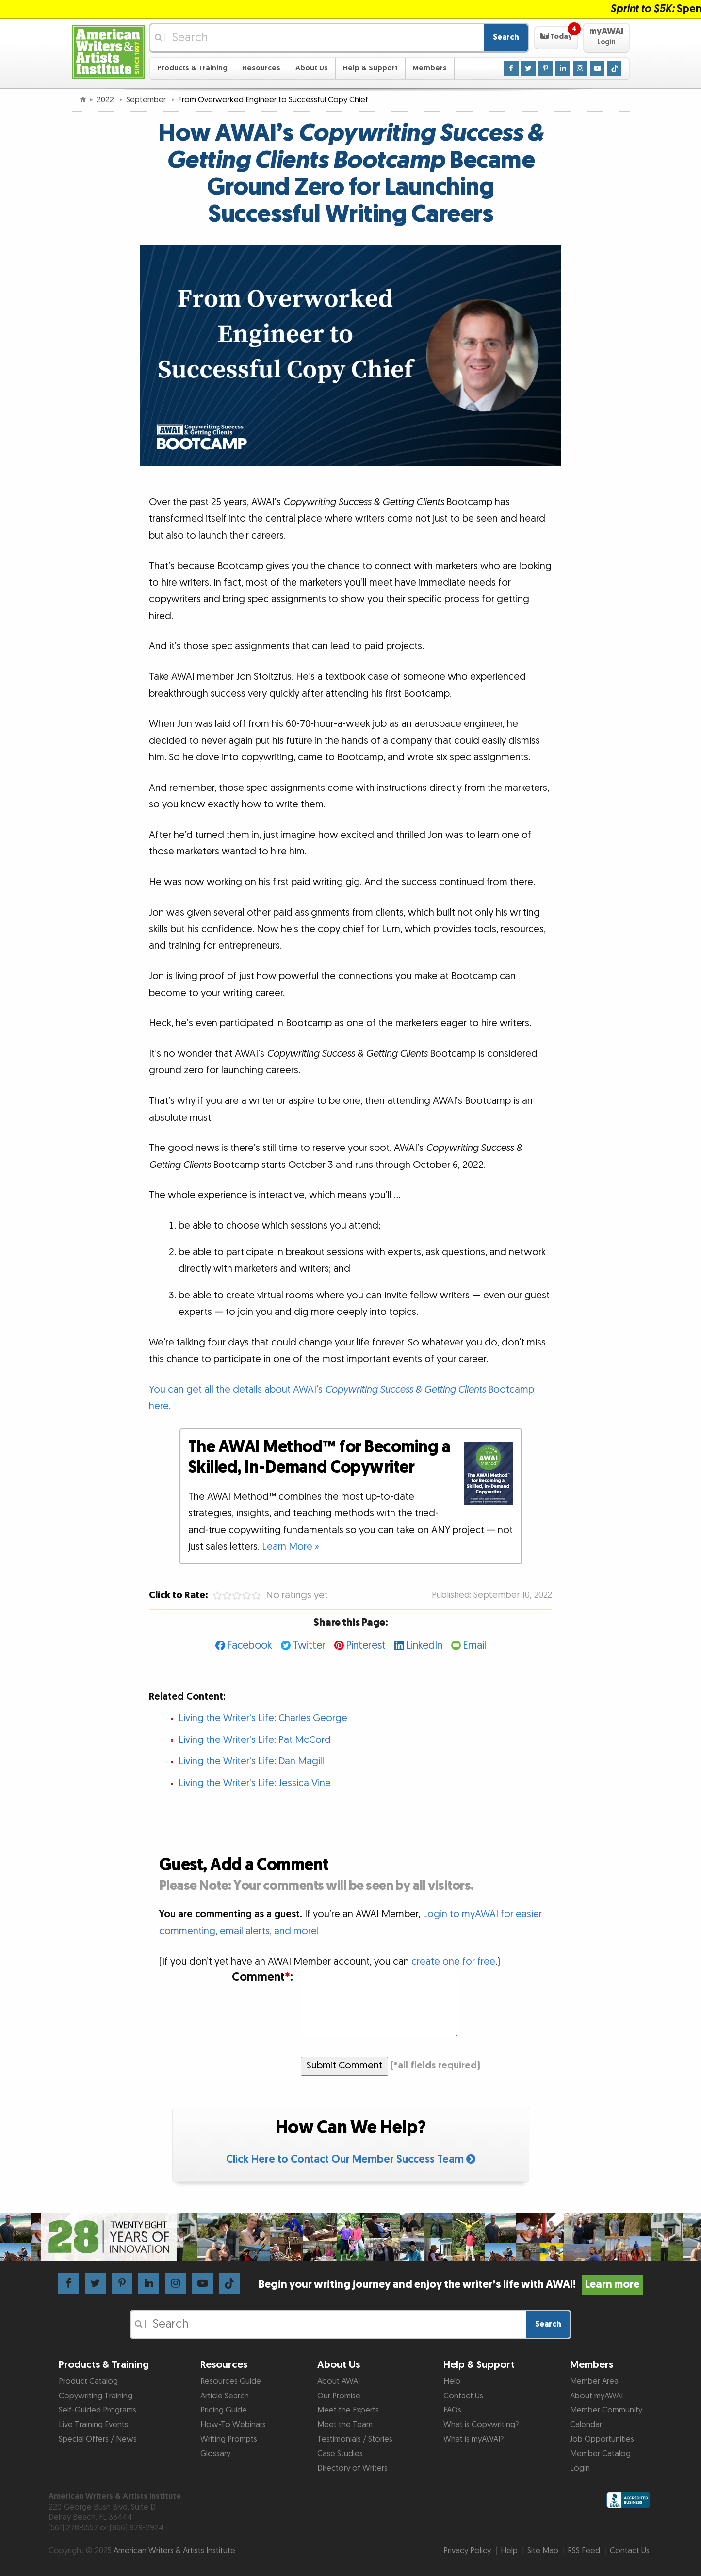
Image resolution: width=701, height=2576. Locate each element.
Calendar (586, 2424)
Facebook (249, 1646)
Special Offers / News (98, 2439)
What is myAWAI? (473, 2439)
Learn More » (290, 1547)
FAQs (452, 2410)
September (147, 100)
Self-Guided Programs (97, 2410)
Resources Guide (230, 2381)
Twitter (309, 1646)
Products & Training (192, 68)
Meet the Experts (348, 2410)
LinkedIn (424, 1646)
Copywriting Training (95, 2396)
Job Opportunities (602, 2439)
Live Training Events (93, 2424)
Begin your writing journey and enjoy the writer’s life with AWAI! (451, 2285)
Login (580, 2468)
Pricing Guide (223, 2410)
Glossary (215, 2453)
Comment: (262, 1977)
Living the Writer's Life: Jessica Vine (255, 1783)
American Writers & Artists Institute (174, 2550)
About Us (311, 68)
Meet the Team (345, 2424)
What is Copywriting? (481, 2424)
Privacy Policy (467, 2550)
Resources (261, 68)
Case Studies (340, 2453)
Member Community (606, 2410)
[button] (556, 37)
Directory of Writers (352, 2468)
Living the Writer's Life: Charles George (263, 1718)
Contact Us (463, 2396)
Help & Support (370, 68)
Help (451, 2381)
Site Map (542, 2550)
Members (429, 68)
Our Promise (338, 2396)
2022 (106, 100)
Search (506, 37)
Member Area (594, 2381)
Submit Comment (344, 2065)
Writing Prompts (228, 2439)
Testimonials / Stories (354, 2439)
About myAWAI (596, 2396)
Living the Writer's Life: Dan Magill (251, 1761)
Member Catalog (600, 2453)
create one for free (453, 1961)
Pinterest (366, 1646)
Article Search (224, 2396)
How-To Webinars (233, 2424)
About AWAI (338, 2381)
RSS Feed (584, 2550)
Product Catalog (88, 2381)
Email (474, 1646)
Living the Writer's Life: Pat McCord (255, 1740)
